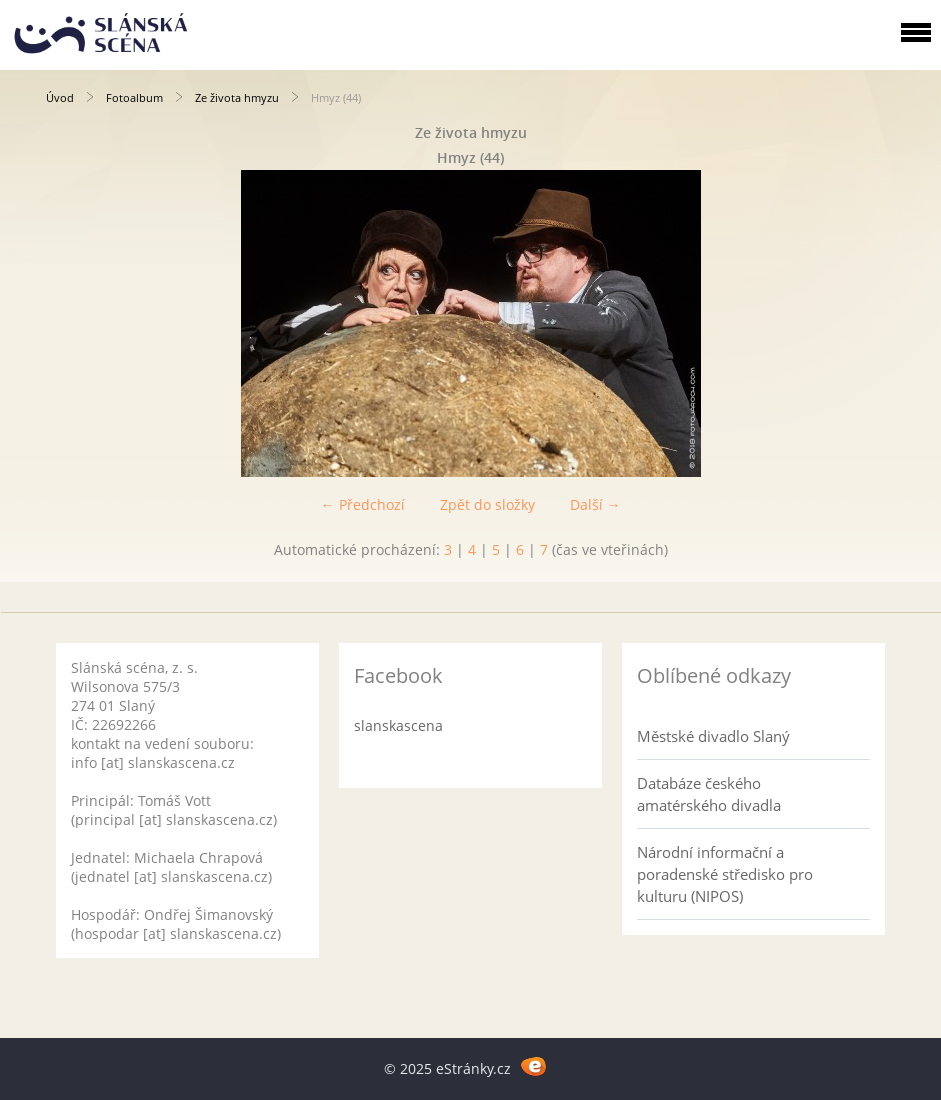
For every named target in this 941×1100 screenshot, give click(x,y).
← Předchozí (363, 504)
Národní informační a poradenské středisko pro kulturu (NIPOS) (725, 874)
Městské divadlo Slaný (713, 736)
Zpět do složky (487, 504)
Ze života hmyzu (237, 97)
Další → (595, 504)
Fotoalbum (134, 97)
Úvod (60, 97)
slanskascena (398, 725)
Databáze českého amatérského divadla (709, 794)
